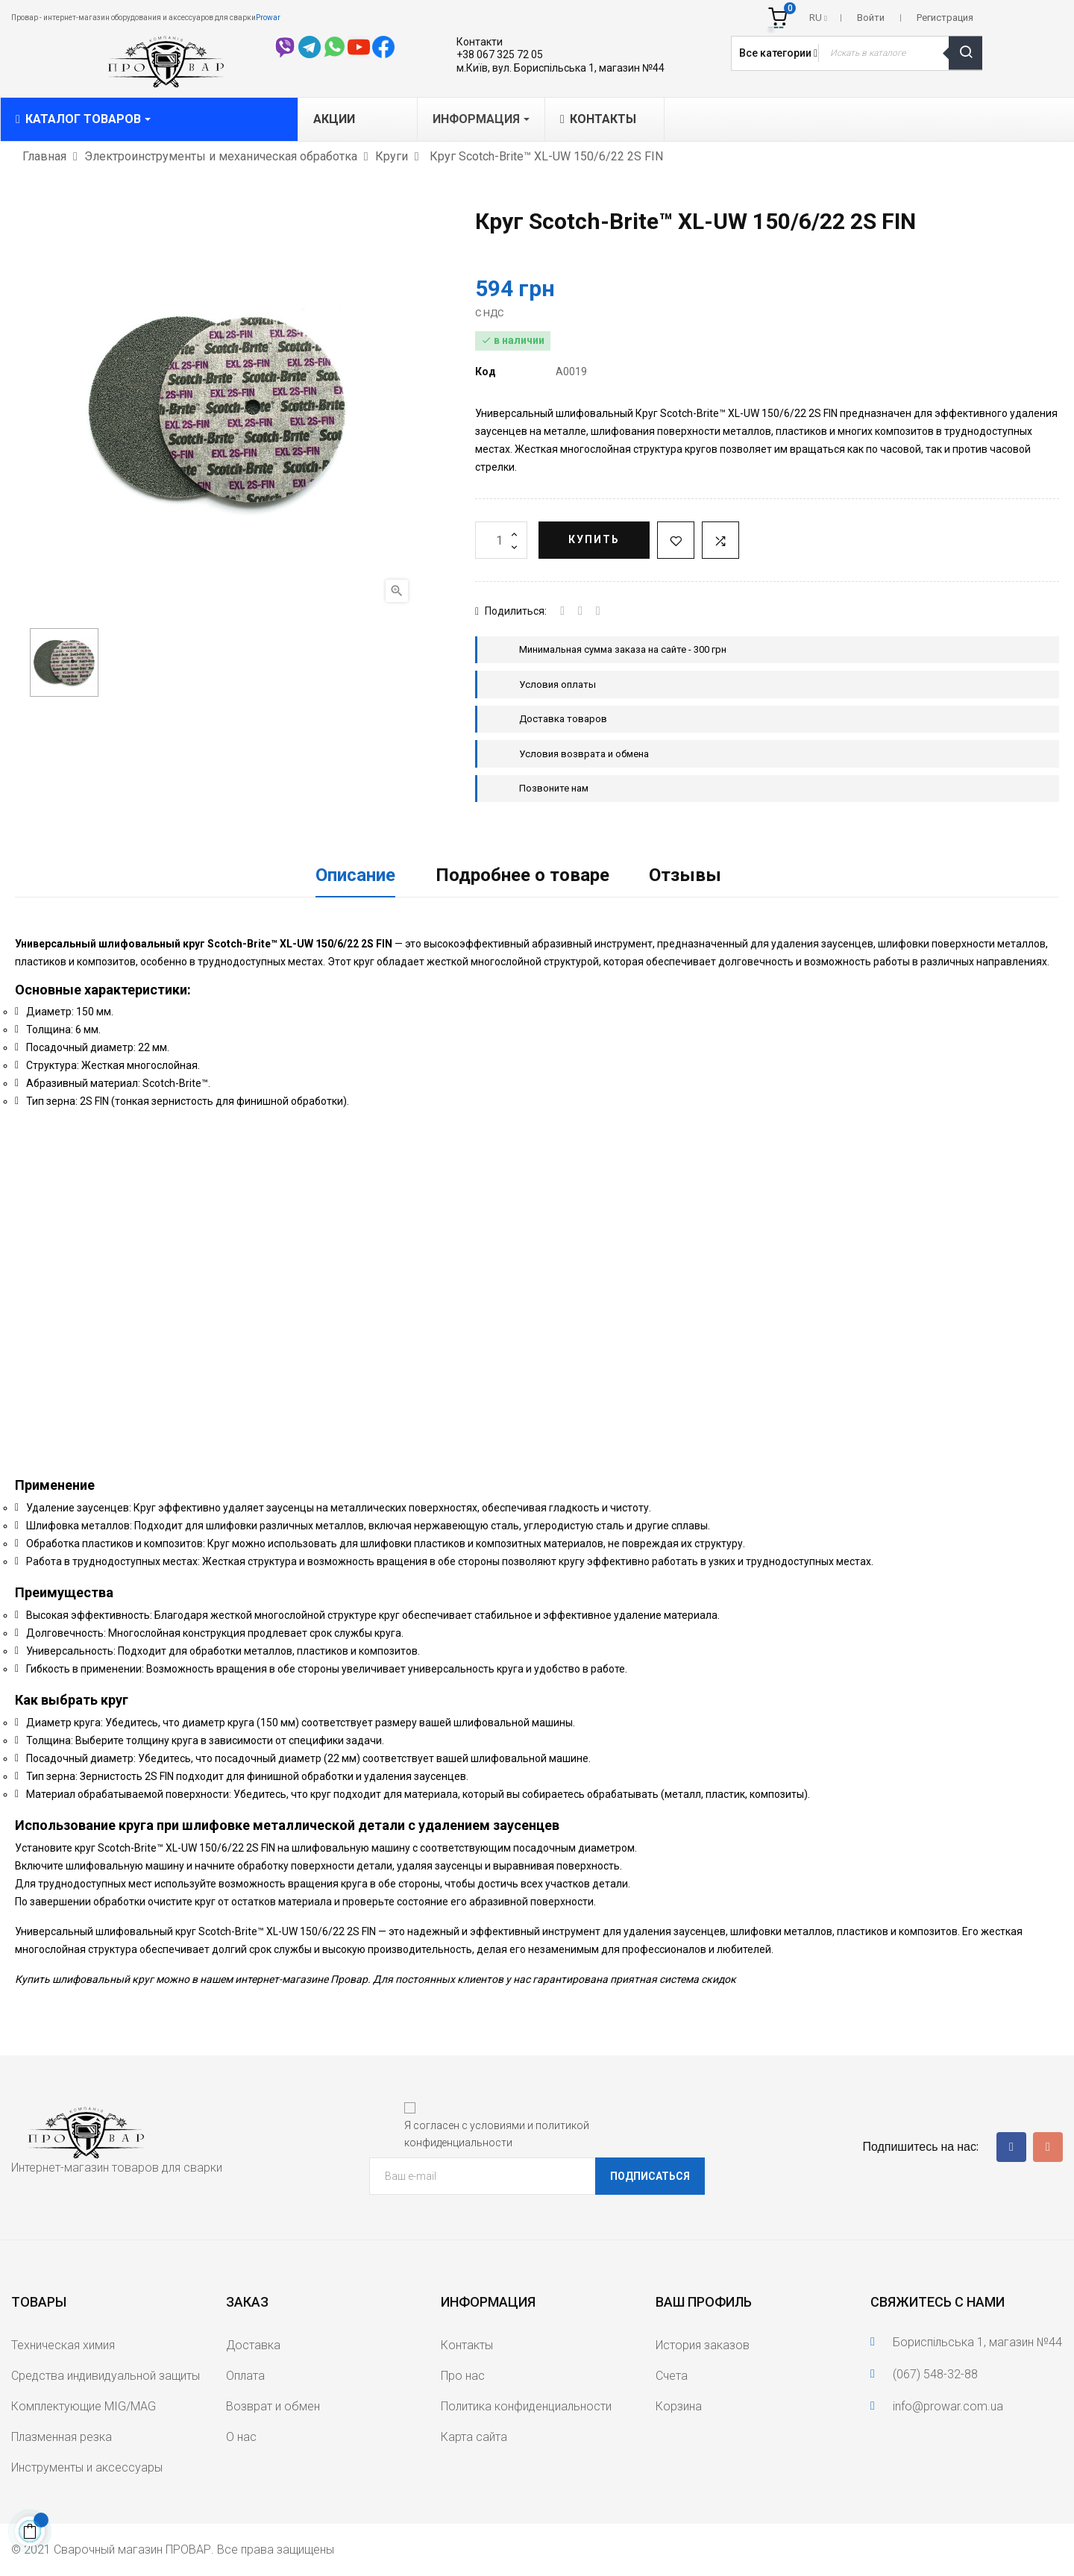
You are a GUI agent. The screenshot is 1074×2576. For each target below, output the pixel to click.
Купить (594, 539)
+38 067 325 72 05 (499, 54)
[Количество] (501, 540)
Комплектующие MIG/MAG (83, 2406)
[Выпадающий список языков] (818, 18)
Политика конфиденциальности (526, 2406)
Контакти (479, 42)
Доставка (253, 2345)
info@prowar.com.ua (948, 2406)
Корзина (679, 2406)
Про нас (463, 2376)
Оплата (245, 2376)
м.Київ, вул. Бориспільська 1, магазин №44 (560, 68)
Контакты (467, 2345)
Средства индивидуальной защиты (105, 2376)
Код (485, 371)
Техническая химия (63, 2345)
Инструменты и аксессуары (87, 2467)
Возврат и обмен (273, 2406)
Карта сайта (474, 2437)
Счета (672, 2376)
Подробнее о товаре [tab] (522, 875)
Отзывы (685, 875)
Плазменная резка (61, 2437)
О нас (241, 2437)
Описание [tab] (355, 875)
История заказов (703, 2345)
